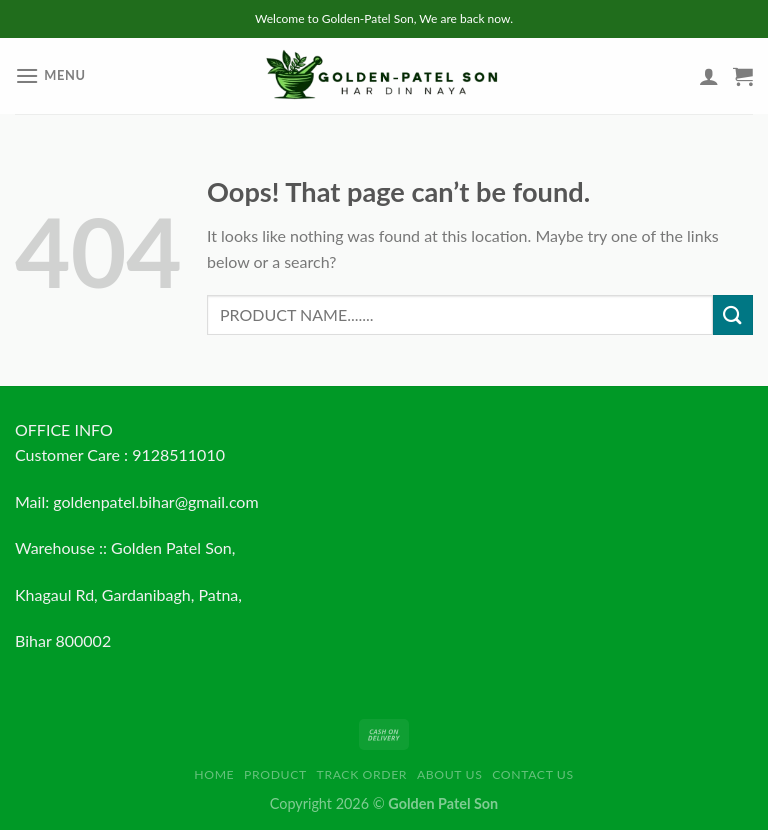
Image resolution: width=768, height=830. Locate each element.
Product (275, 774)
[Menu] (50, 75)
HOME (214, 774)
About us (450, 774)
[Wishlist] (675, 81)
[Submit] (733, 314)
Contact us (532, 774)
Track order (362, 774)
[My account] (709, 76)
